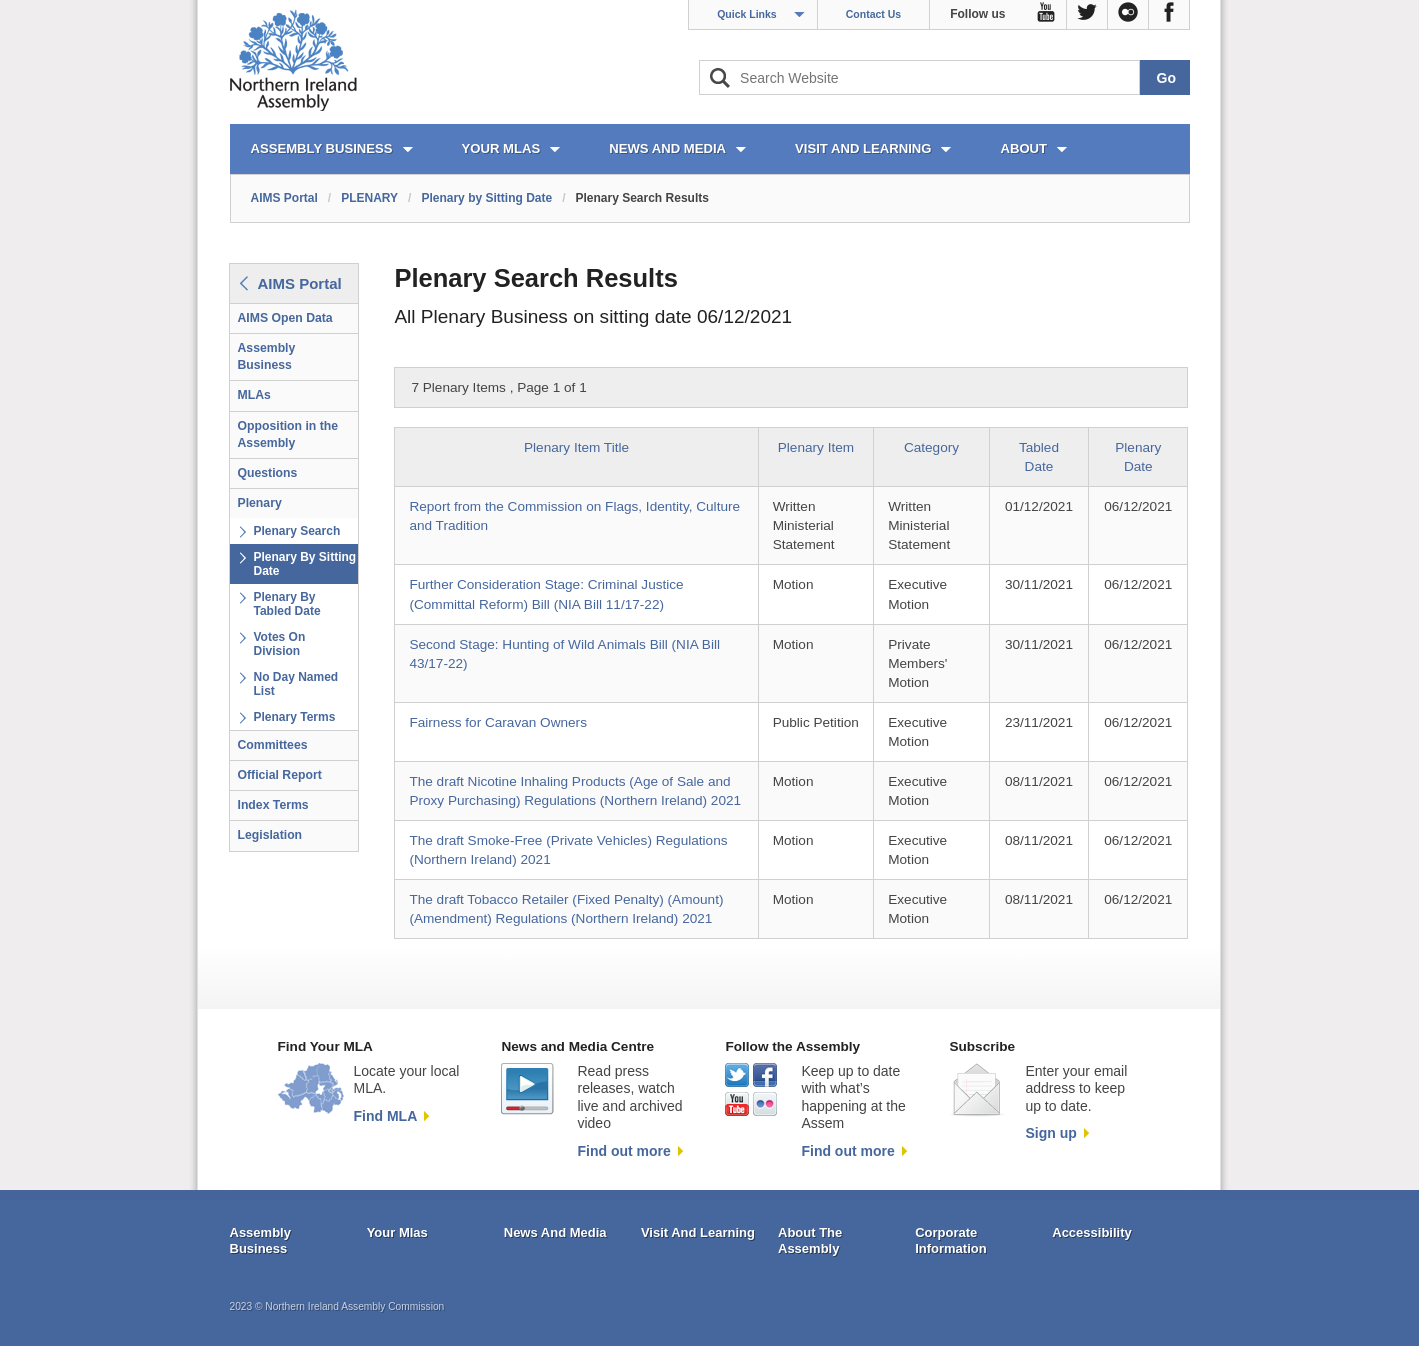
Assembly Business (267, 356)
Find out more (623, 1151)
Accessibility (1092, 1232)
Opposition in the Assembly (288, 434)
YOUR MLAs (501, 148)
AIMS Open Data (285, 318)
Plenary (260, 503)
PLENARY (369, 198)
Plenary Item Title (576, 447)
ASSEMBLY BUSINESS (322, 148)
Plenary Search (297, 531)
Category (931, 447)
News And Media (555, 1232)
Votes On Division (280, 644)
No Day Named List (296, 684)
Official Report (280, 775)
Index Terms (273, 805)
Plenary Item (816, 447)
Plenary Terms (295, 717)
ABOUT (1023, 148)
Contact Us (873, 14)
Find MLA (386, 1116)
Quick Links (747, 14)
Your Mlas (397, 1232)
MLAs (254, 395)
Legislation (270, 835)
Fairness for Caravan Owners (498, 722)
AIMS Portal (284, 198)
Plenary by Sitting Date (486, 198)
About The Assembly (810, 1240)
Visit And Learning (698, 1232)
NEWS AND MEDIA (667, 148)
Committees (273, 745)
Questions (268, 473)
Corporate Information (951, 1240)
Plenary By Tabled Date (287, 604)
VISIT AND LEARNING (863, 148)
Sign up (1050, 1133)
